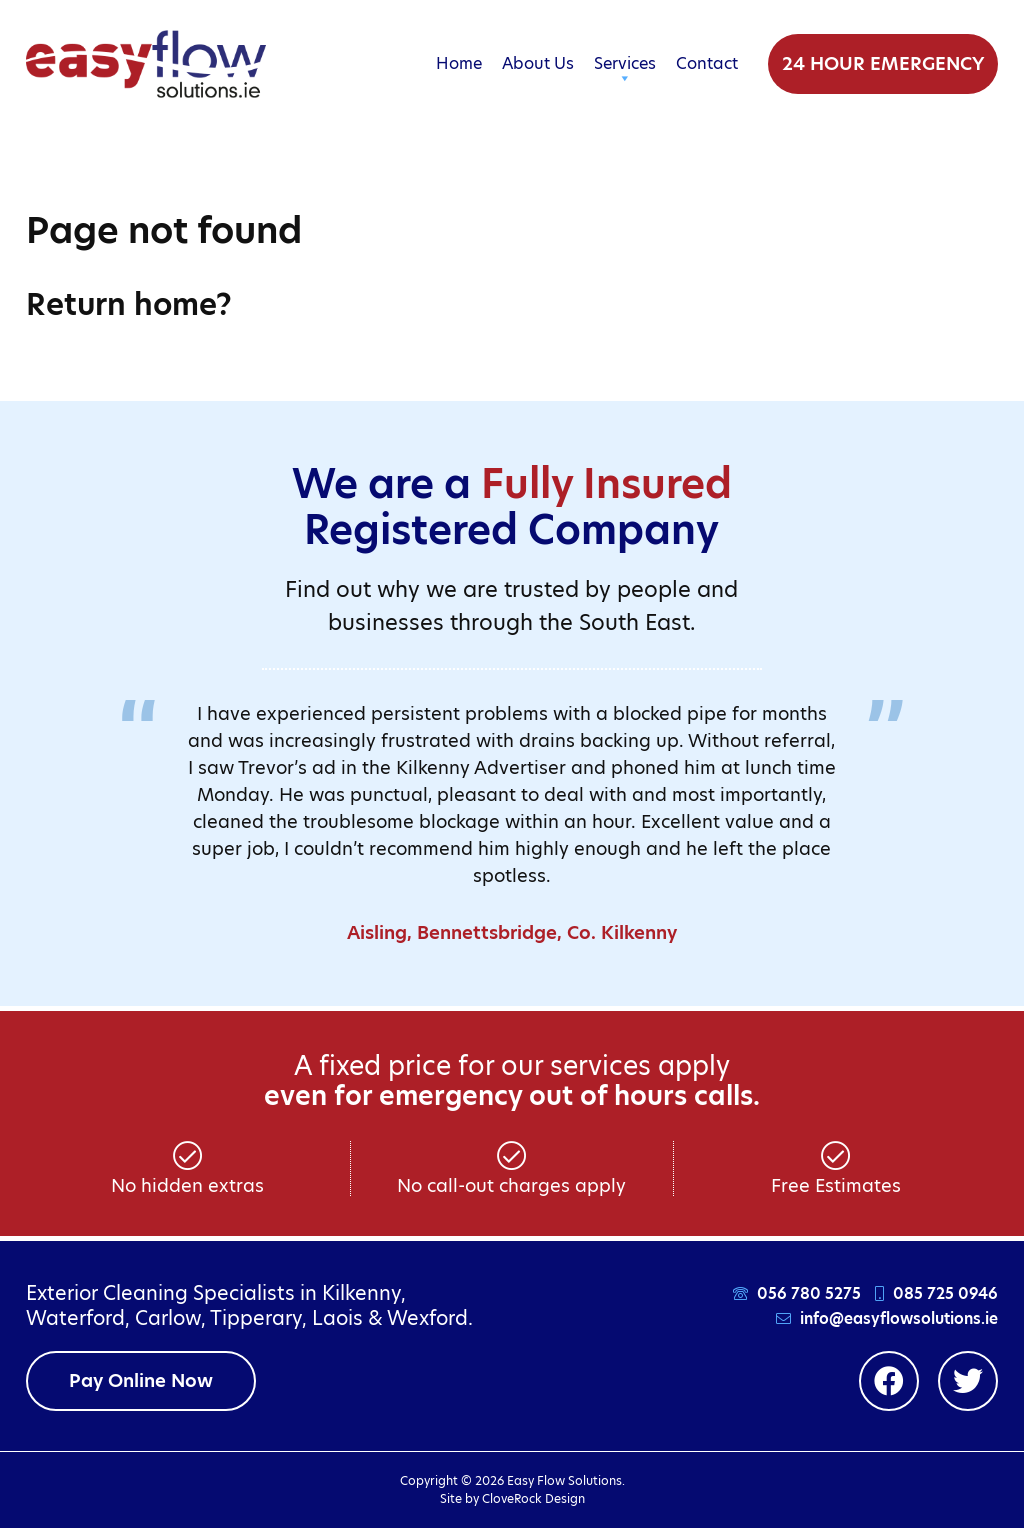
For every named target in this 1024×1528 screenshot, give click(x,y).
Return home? (129, 304)
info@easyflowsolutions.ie (899, 1318)
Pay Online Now (141, 1380)
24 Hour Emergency (883, 63)
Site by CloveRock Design (512, 1498)
